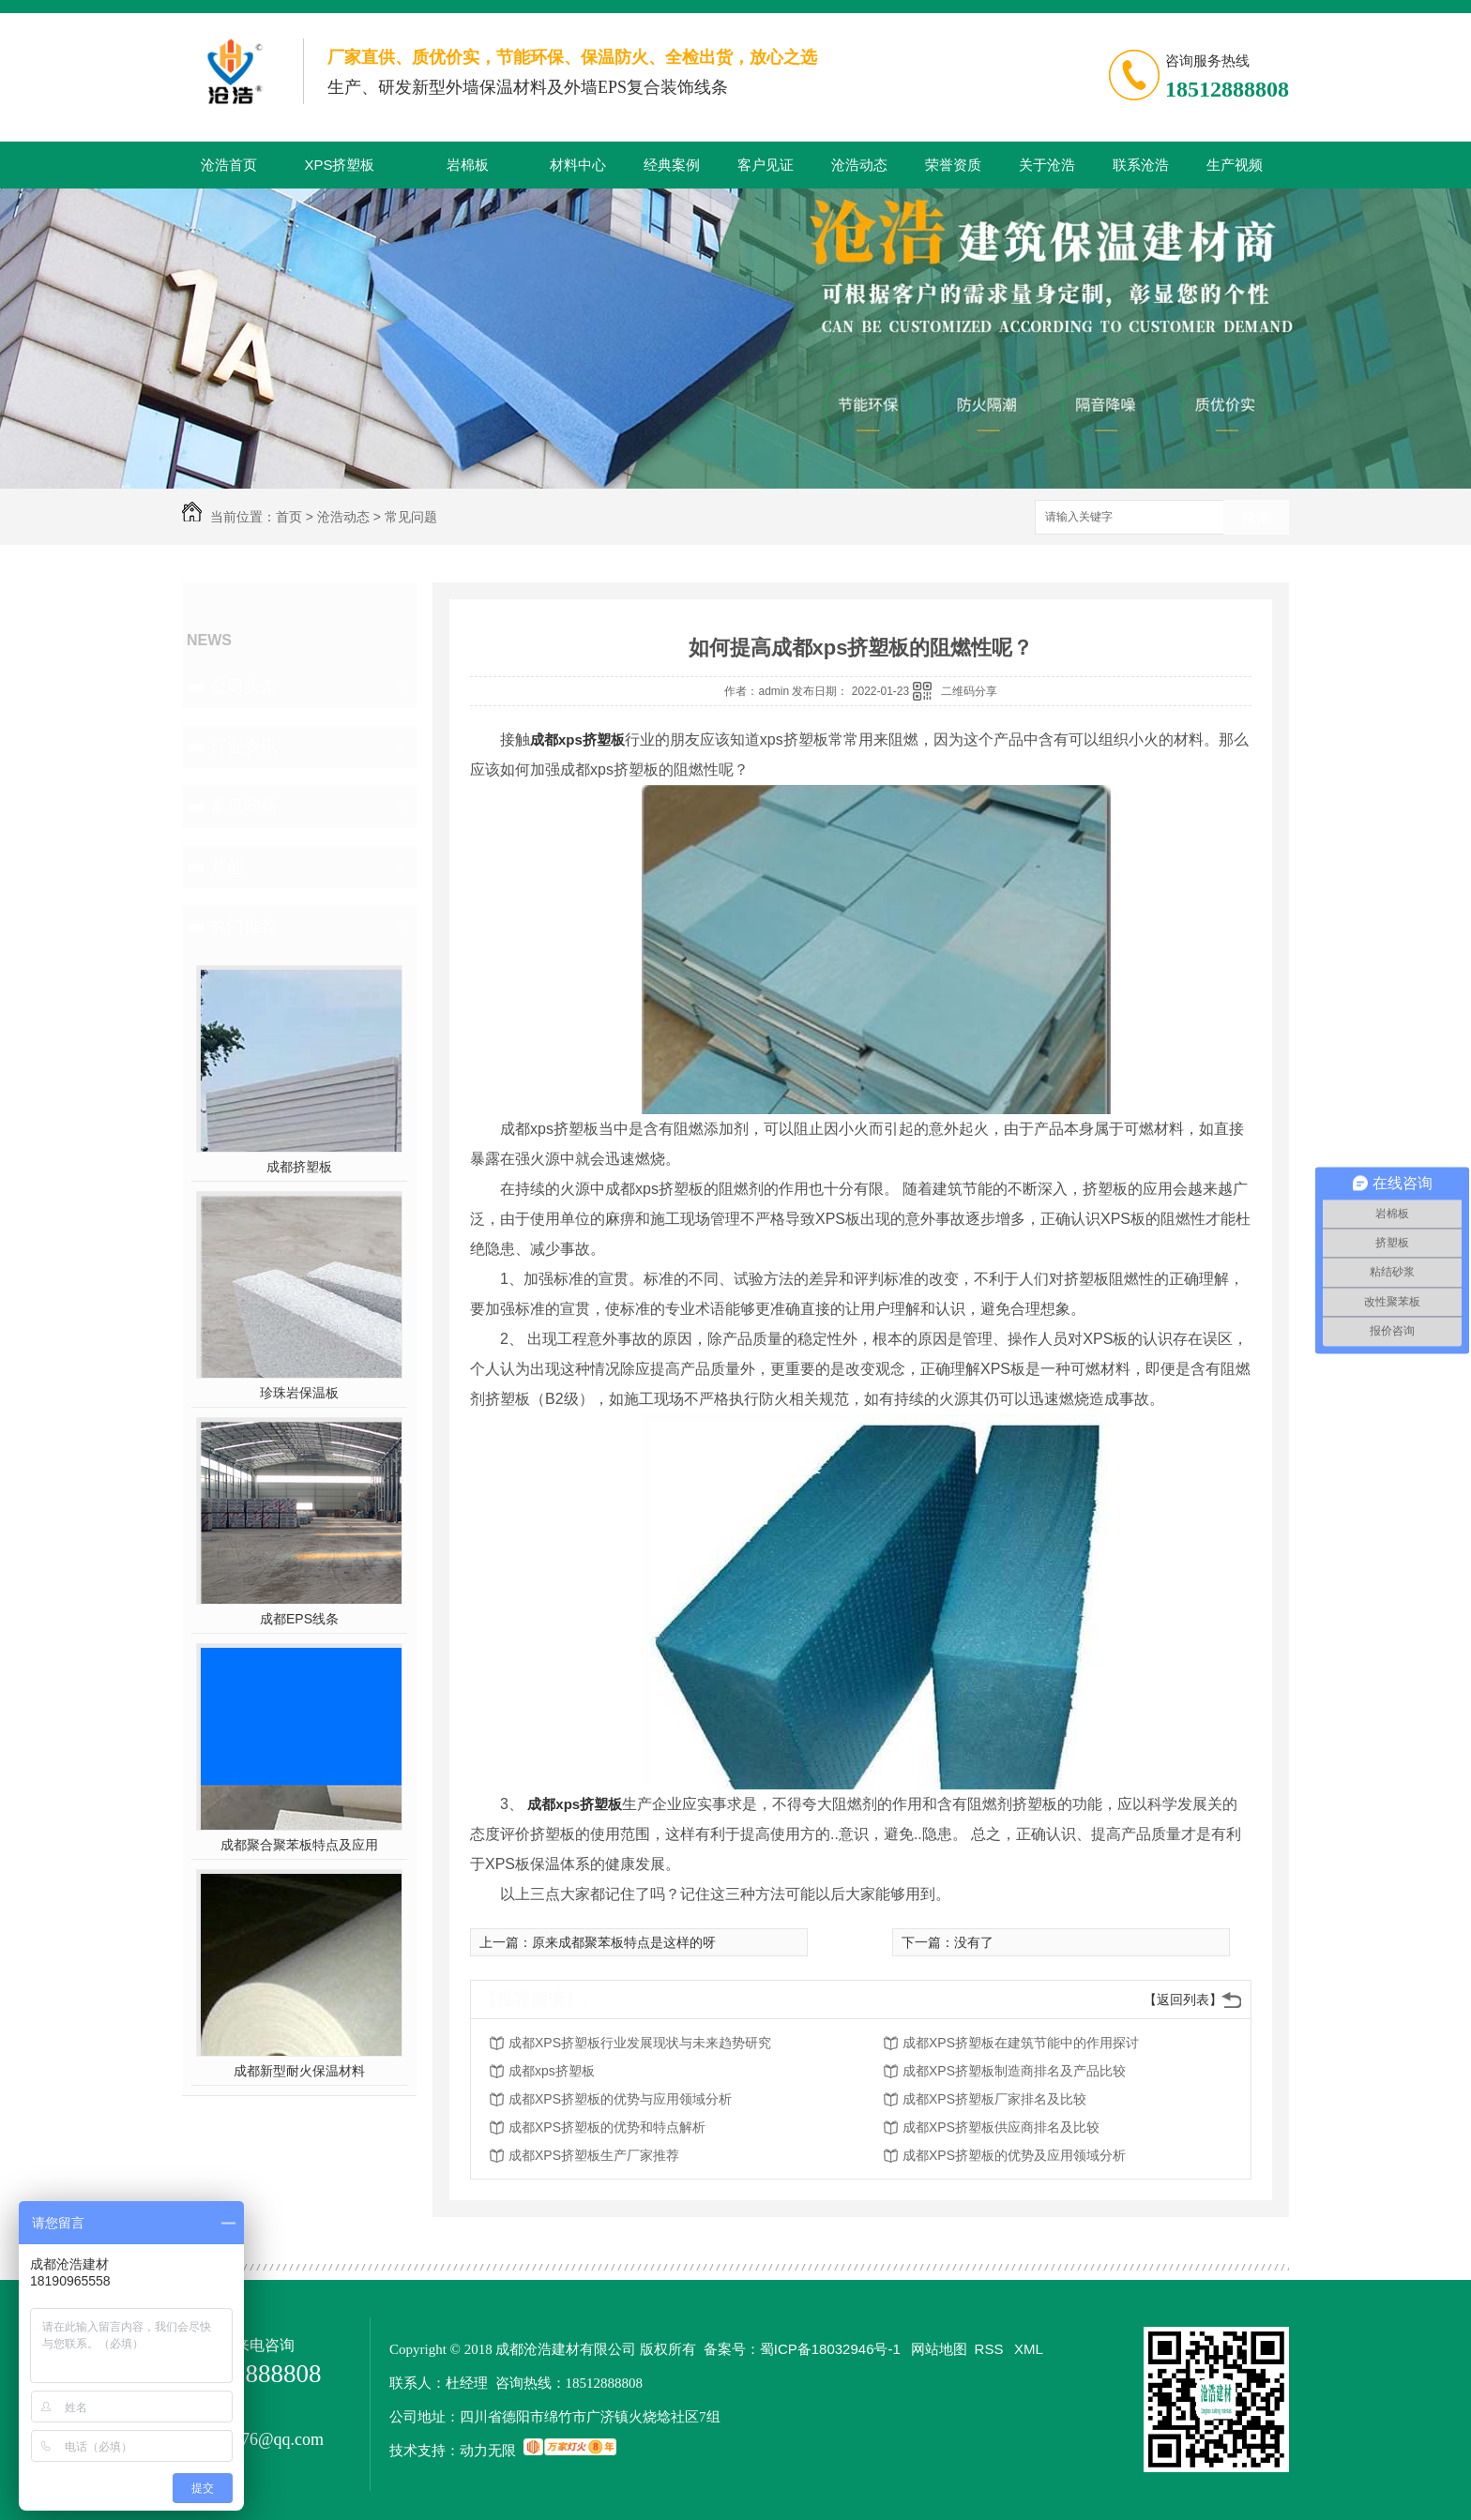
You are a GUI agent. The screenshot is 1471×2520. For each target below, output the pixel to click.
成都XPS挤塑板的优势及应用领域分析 (1014, 2155)
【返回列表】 (1183, 1999)
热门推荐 (244, 926)
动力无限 (488, 2450)
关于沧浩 (1047, 165)
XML (1028, 2349)
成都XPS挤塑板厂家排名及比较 (994, 2098)
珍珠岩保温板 (299, 1392)
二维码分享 (969, 691)
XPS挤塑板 (339, 165)
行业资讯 (244, 746)
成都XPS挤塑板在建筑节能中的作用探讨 (1020, 2042)
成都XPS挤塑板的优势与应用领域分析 (620, 2098)
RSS (991, 2349)
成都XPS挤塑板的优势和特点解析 (606, 2127)
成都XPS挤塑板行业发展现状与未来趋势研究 (639, 2042)
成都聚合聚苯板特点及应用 (299, 1844)
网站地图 (939, 2349)
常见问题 (411, 516)
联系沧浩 (1141, 165)
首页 (289, 516)
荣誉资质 (953, 165)
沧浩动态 (859, 165)
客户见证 (765, 165)
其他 (227, 866)
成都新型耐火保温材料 (299, 2070)
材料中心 (578, 165)
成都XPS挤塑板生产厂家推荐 (593, 2155)
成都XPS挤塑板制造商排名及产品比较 (1014, 2070)
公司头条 (244, 686)
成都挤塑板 (299, 1166)
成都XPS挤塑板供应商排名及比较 (1000, 2127)
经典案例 (672, 165)
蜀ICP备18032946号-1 (830, 2349)
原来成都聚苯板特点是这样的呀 (624, 1942)
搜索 (1256, 518)
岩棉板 (468, 165)
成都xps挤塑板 (577, 739)
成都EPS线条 (299, 1618)
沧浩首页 (229, 165)
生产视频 (1234, 165)
